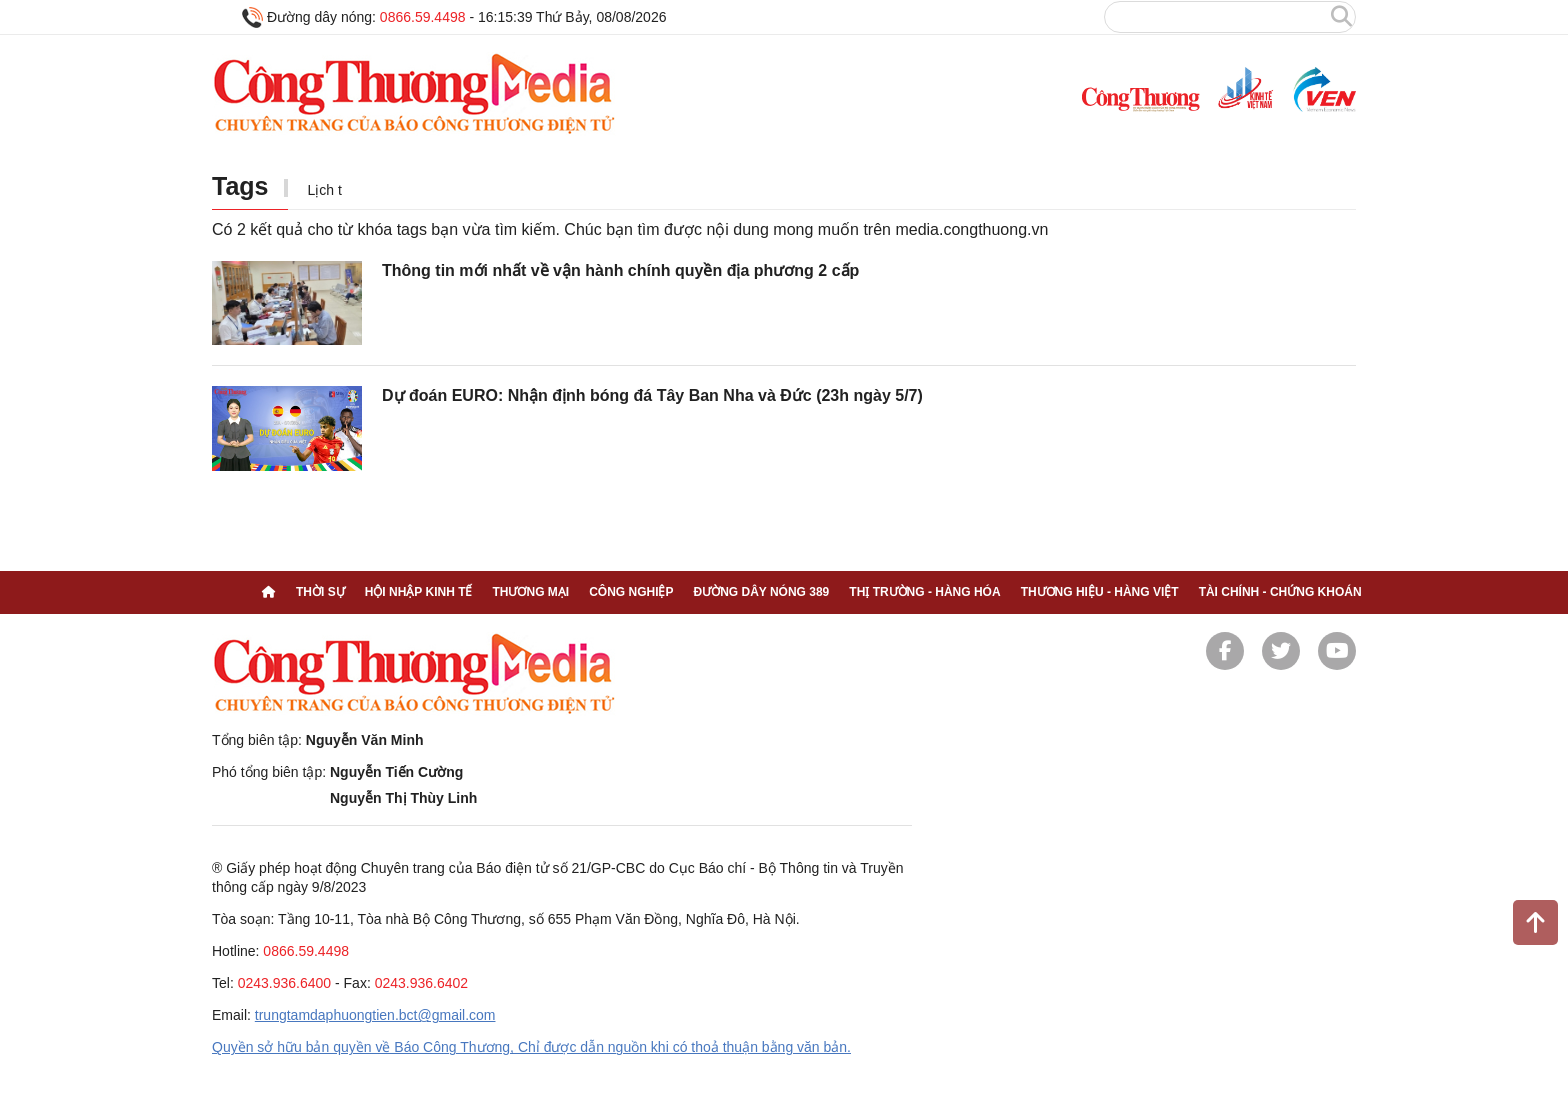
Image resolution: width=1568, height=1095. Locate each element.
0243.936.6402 (421, 983)
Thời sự (320, 592)
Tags (240, 186)
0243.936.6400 (284, 983)
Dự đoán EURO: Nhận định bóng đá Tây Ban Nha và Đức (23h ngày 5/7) (652, 395)
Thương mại (530, 592)
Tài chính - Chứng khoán (1280, 592)
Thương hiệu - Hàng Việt (1100, 592)
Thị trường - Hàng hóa (924, 592)
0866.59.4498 (423, 17)
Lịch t (325, 190)
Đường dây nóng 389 (761, 592)
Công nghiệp (631, 592)
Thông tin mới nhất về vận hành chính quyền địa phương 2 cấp (620, 270)
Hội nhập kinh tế (419, 592)
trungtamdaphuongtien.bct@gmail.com (375, 1015)
